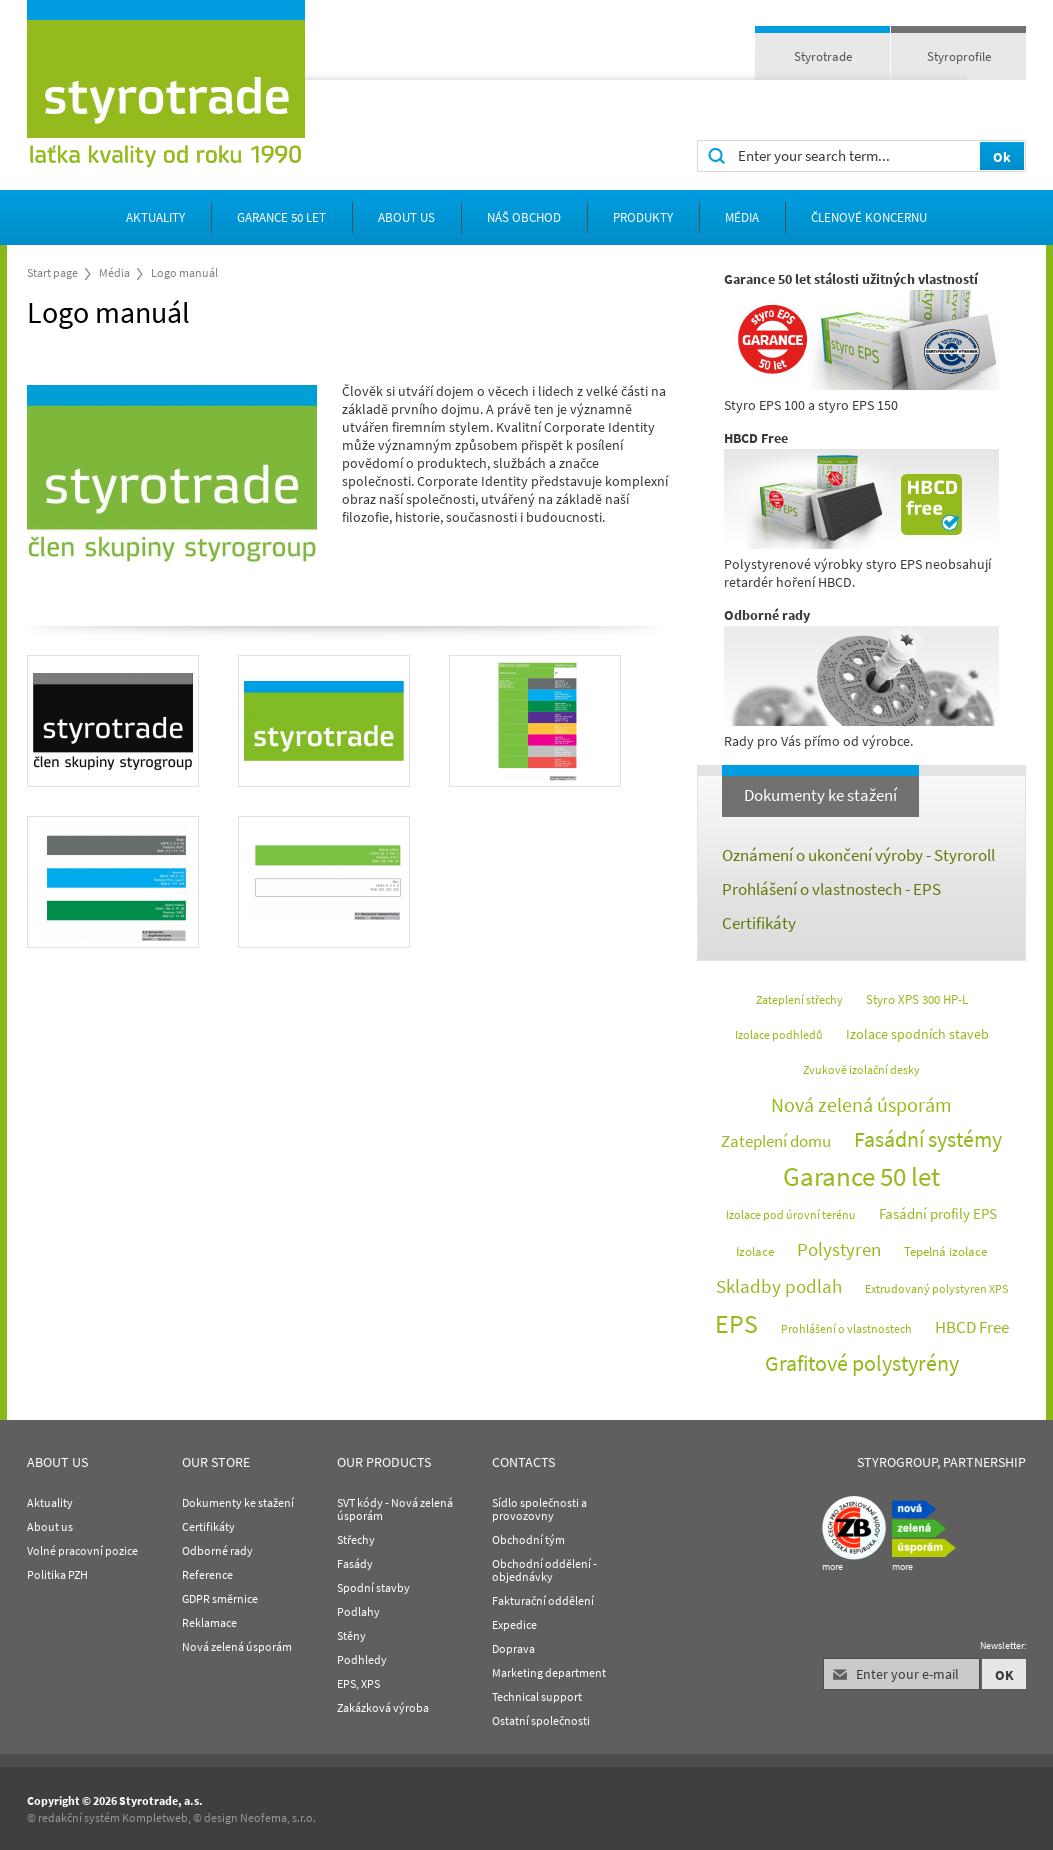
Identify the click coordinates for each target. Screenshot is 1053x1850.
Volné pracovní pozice (82, 1550)
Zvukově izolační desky (861, 1069)
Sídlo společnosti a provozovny (539, 1509)
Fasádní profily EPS (938, 1213)
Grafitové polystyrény (862, 1363)
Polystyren (839, 1249)
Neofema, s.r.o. (278, 1817)
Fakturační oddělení (543, 1600)
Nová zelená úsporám (861, 1104)
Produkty (643, 217)
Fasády (355, 1563)
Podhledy (362, 1659)
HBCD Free (972, 1327)
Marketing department (549, 1672)
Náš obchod (524, 217)
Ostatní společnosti (541, 1720)
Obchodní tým (528, 1539)
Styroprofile (959, 56)
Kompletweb (155, 1817)
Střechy (356, 1539)
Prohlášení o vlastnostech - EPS (831, 889)
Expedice (514, 1624)
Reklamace (209, 1622)
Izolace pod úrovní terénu (791, 1214)
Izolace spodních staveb (917, 1034)
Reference (207, 1574)
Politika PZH (57, 1574)
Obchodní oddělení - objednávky (544, 1570)
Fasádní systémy (928, 1139)
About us (50, 1526)
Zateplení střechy (799, 999)
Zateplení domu (776, 1141)
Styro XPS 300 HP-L (917, 999)
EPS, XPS (358, 1683)
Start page (52, 272)
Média (742, 217)
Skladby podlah (779, 1286)
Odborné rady (217, 1550)
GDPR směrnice (220, 1598)
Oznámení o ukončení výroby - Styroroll (858, 855)
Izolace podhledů (779, 1034)
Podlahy (358, 1611)
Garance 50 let (281, 217)
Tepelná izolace (945, 1251)
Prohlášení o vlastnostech (846, 1328)
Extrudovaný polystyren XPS (936, 1288)
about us (406, 217)
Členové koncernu (869, 217)
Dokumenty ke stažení (820, 795)
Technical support (537, 1696)
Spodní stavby (373, 1587)
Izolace (755, 1251)
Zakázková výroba (383, 1707)
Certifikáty (759, 923)
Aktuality (155, 217)
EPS (736, 1323)
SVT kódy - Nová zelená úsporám (395, 1509)
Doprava (513, 1648)
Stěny (351, 1635)
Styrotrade (823, 56)
